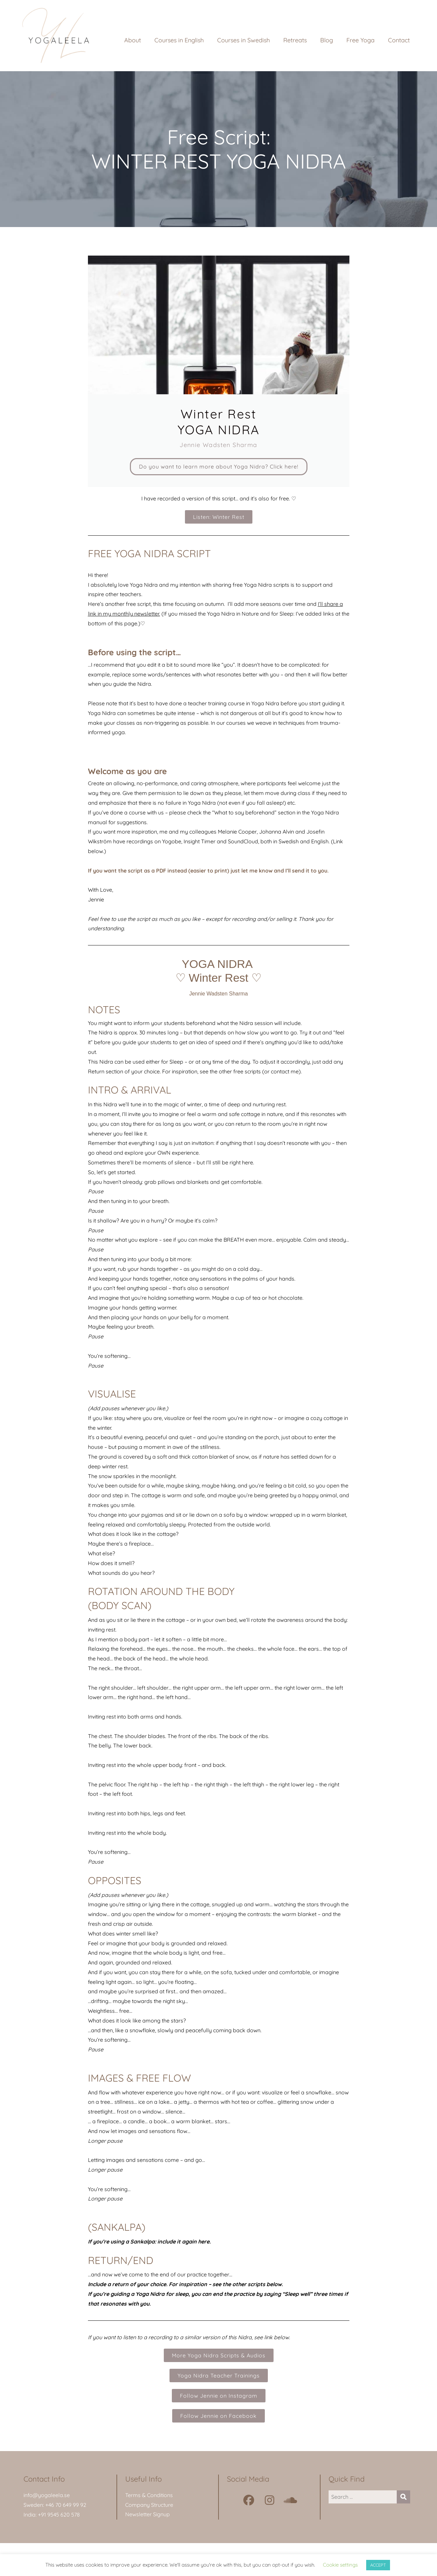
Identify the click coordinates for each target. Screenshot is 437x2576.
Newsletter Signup (147, 2517)
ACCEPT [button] (378, 2565)
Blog (326, 40)
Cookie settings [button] (340, 2565)
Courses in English (179, 40)
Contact (399, 40)
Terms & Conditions (149, 2498)
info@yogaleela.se (46, 2498)
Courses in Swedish (243, 40)
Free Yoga (360, 40)
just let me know (252, 873)
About (132, 40)
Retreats (295, 40)
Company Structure (149, 2507)
